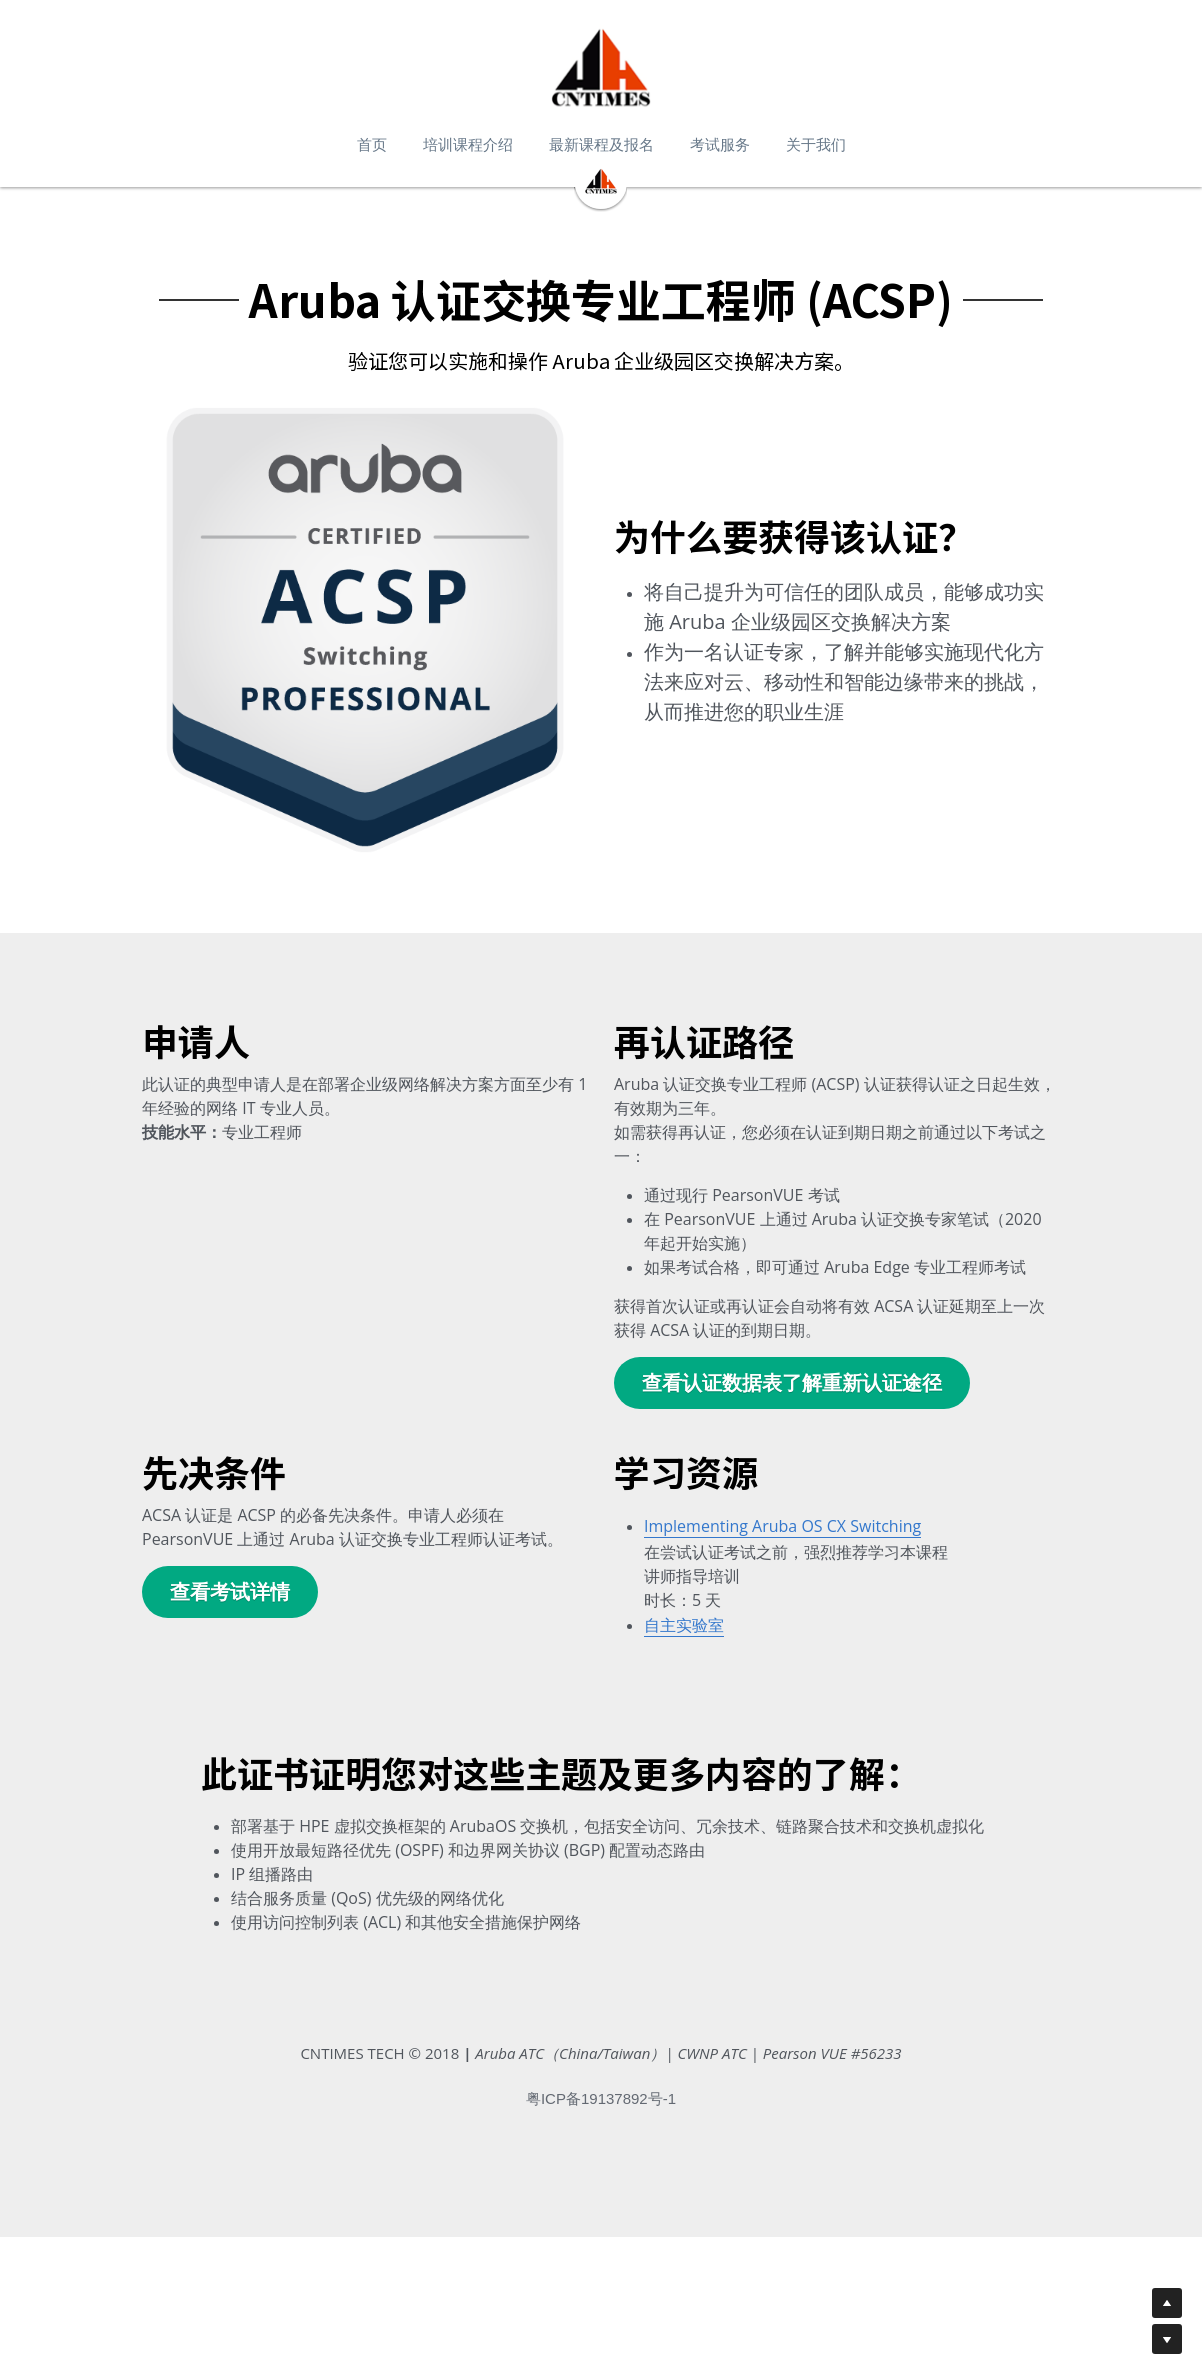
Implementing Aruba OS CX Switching (782, 1542)
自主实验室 (684, 1642)
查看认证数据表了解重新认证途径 (792, 1398)
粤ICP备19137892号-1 (601, 2252)
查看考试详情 (230, 1607)
